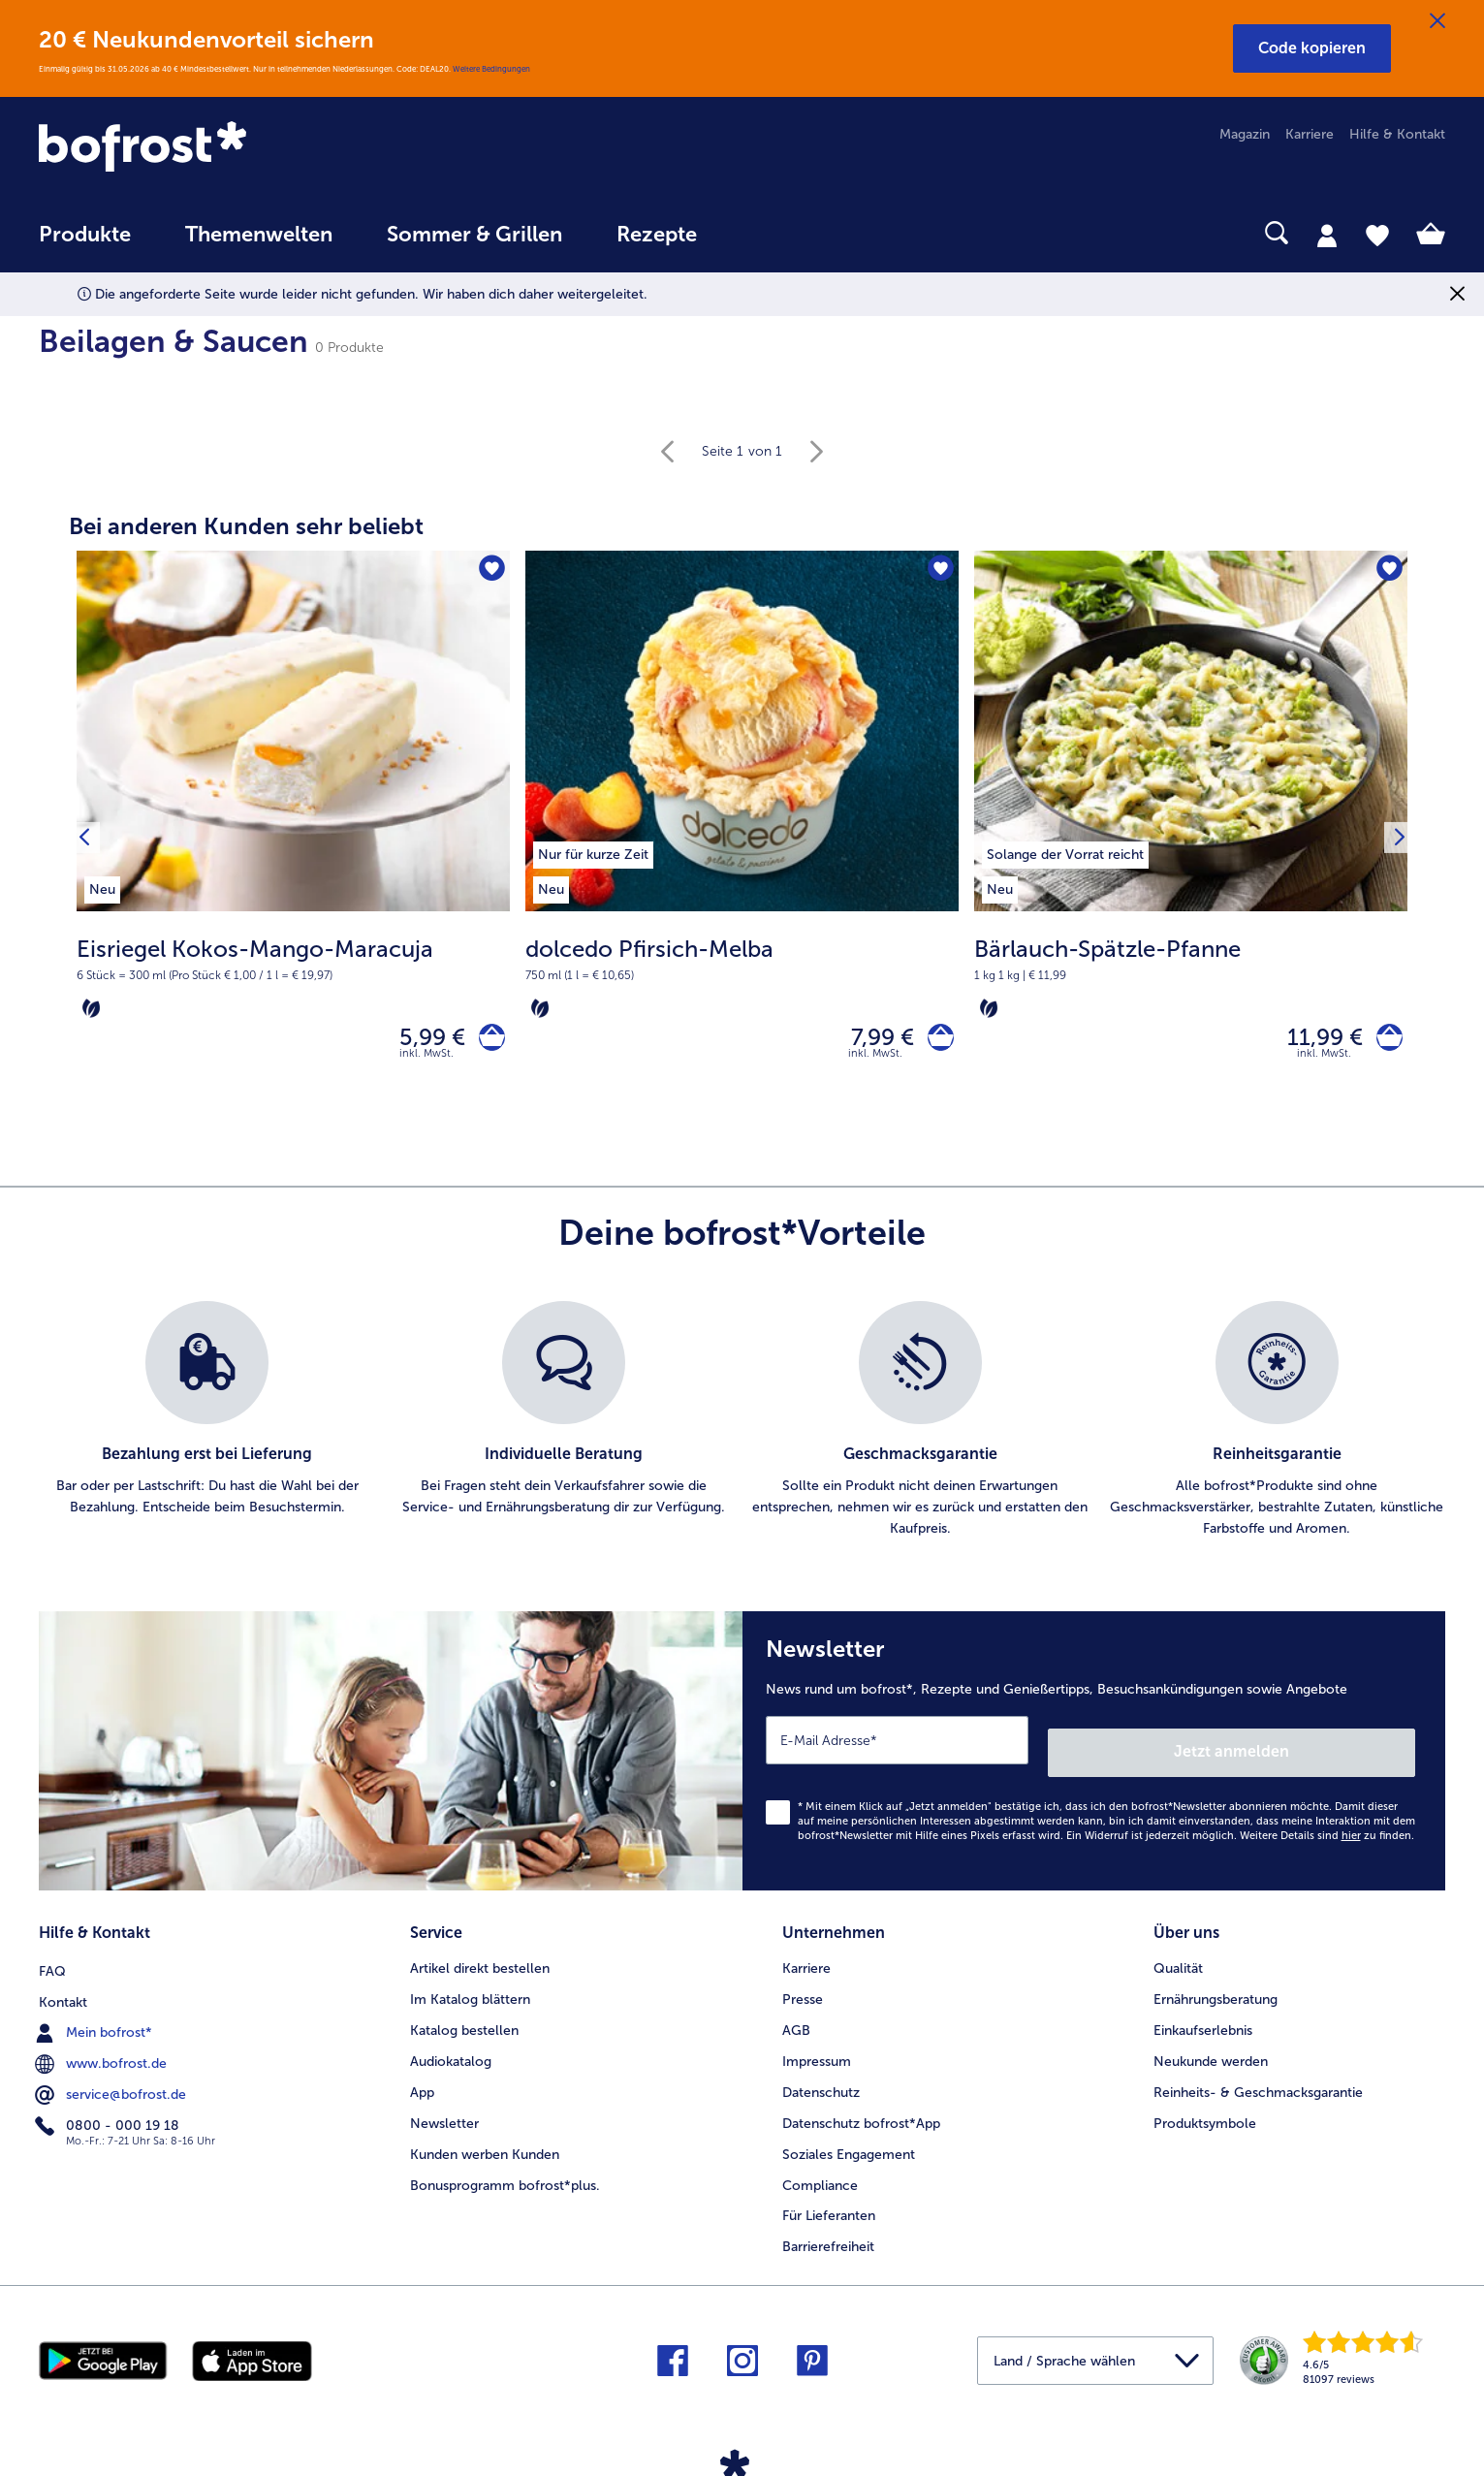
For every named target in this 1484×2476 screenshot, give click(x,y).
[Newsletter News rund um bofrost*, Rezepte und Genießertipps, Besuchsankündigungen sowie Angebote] (1094, 1753)
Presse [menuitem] (802, 1990)
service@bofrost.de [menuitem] (112, 2082)
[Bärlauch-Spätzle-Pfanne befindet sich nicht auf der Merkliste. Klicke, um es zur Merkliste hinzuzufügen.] (1386, 571)
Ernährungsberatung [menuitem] (1215, 1990)
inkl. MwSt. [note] (426, 1062)
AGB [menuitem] (796, 2021)
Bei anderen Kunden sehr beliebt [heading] (246, 526)
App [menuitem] (422, 2083)
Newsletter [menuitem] (444, 2114)
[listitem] (102, 886)
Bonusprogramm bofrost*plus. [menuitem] (505, 2176)
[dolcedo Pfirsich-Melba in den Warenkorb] (935, 1042)
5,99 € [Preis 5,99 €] (421, 1041)
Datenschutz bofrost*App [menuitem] (861, 2114)
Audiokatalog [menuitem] (450, 2052)
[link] (249, 148)
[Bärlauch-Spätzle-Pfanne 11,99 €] (1190, 842)
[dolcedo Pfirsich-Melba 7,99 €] (742, 842)
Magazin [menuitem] (1244, 134)
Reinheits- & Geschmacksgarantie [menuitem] (1258, 2083)
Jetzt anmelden (1332, 1748)
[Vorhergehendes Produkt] (89, 841)
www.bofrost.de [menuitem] (103, 2051)
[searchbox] (763, 233)
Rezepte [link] (656, 234)
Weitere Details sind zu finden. (1327, 1831)
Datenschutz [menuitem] (821, 2083)
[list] (742, 1429)
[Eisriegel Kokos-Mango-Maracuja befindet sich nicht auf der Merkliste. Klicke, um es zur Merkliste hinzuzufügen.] (489, 571)
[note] (293, 977)
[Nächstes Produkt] (1394, 841)
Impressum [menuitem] (816, 2052)
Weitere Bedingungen (491, 69)
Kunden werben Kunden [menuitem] (484, 2145)
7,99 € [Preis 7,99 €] (870, 1041)
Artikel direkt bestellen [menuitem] (480, 1959)
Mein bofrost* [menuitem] (95, 2020)
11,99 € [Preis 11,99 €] (1313, 1041)
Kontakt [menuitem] (63, 1990)
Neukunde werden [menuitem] (1210, 2052)
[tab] (1327, 234)
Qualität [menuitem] (1178, 1959)
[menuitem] (85, 243)
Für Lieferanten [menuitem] (828, 2207)
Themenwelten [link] (258, 234)
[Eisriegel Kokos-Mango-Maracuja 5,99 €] (293, 842)
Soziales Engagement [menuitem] (848, 2145)
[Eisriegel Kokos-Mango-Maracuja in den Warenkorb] (486, 1042)
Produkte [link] (85, 234)
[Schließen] (1437, 21)
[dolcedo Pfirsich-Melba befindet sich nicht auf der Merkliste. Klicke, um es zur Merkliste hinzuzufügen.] (938, 571)
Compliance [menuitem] (820, 2176)
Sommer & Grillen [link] (474, 234)
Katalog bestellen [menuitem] (464, 2021)
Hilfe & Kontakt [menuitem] (1397, 134)
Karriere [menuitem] (1309, 134)
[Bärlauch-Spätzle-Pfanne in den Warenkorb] (1384, 1042)
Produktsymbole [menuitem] (1204, 2114)
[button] (1312, 48)
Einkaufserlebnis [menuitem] (1202, 2021)
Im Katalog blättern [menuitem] (470, 1990)
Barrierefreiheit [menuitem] (828, 2238)
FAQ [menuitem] (52, 1959)
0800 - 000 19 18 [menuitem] (109, 2113)
